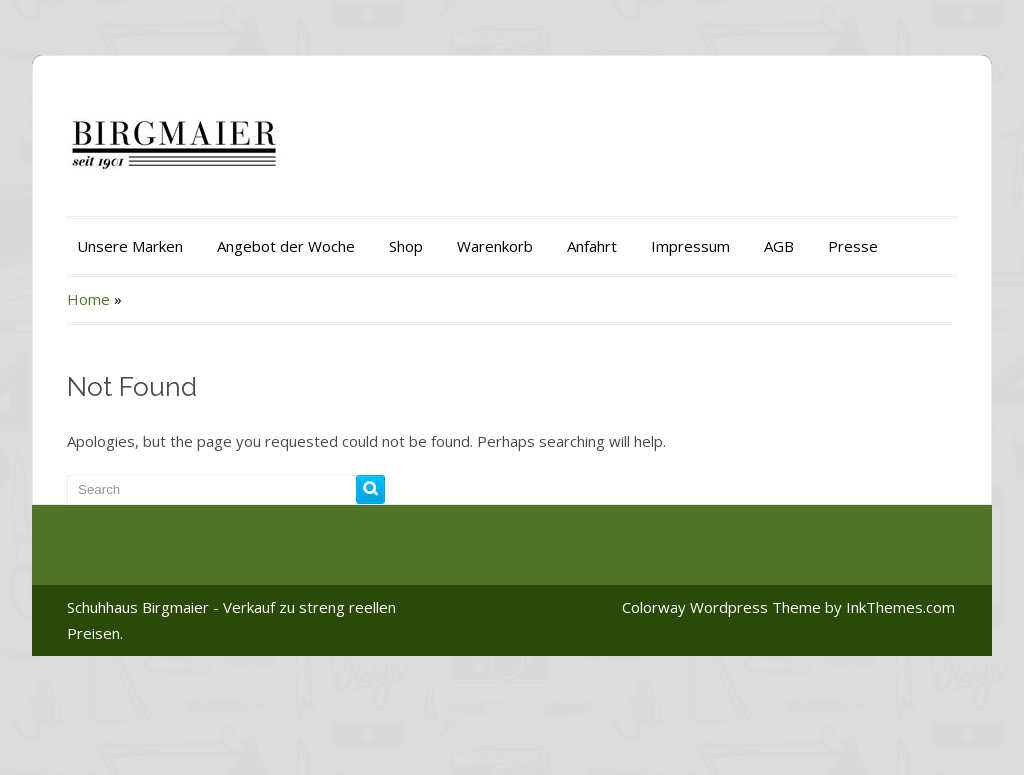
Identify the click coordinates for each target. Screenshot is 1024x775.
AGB (779, 246)
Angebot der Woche (286, 246)
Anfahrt (592, 246)
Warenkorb (495, 246)
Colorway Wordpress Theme (721, 607)
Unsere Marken (130, 246)
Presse (853, 246)
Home (88, 299)
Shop (406, 246)
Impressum (690, 246)
